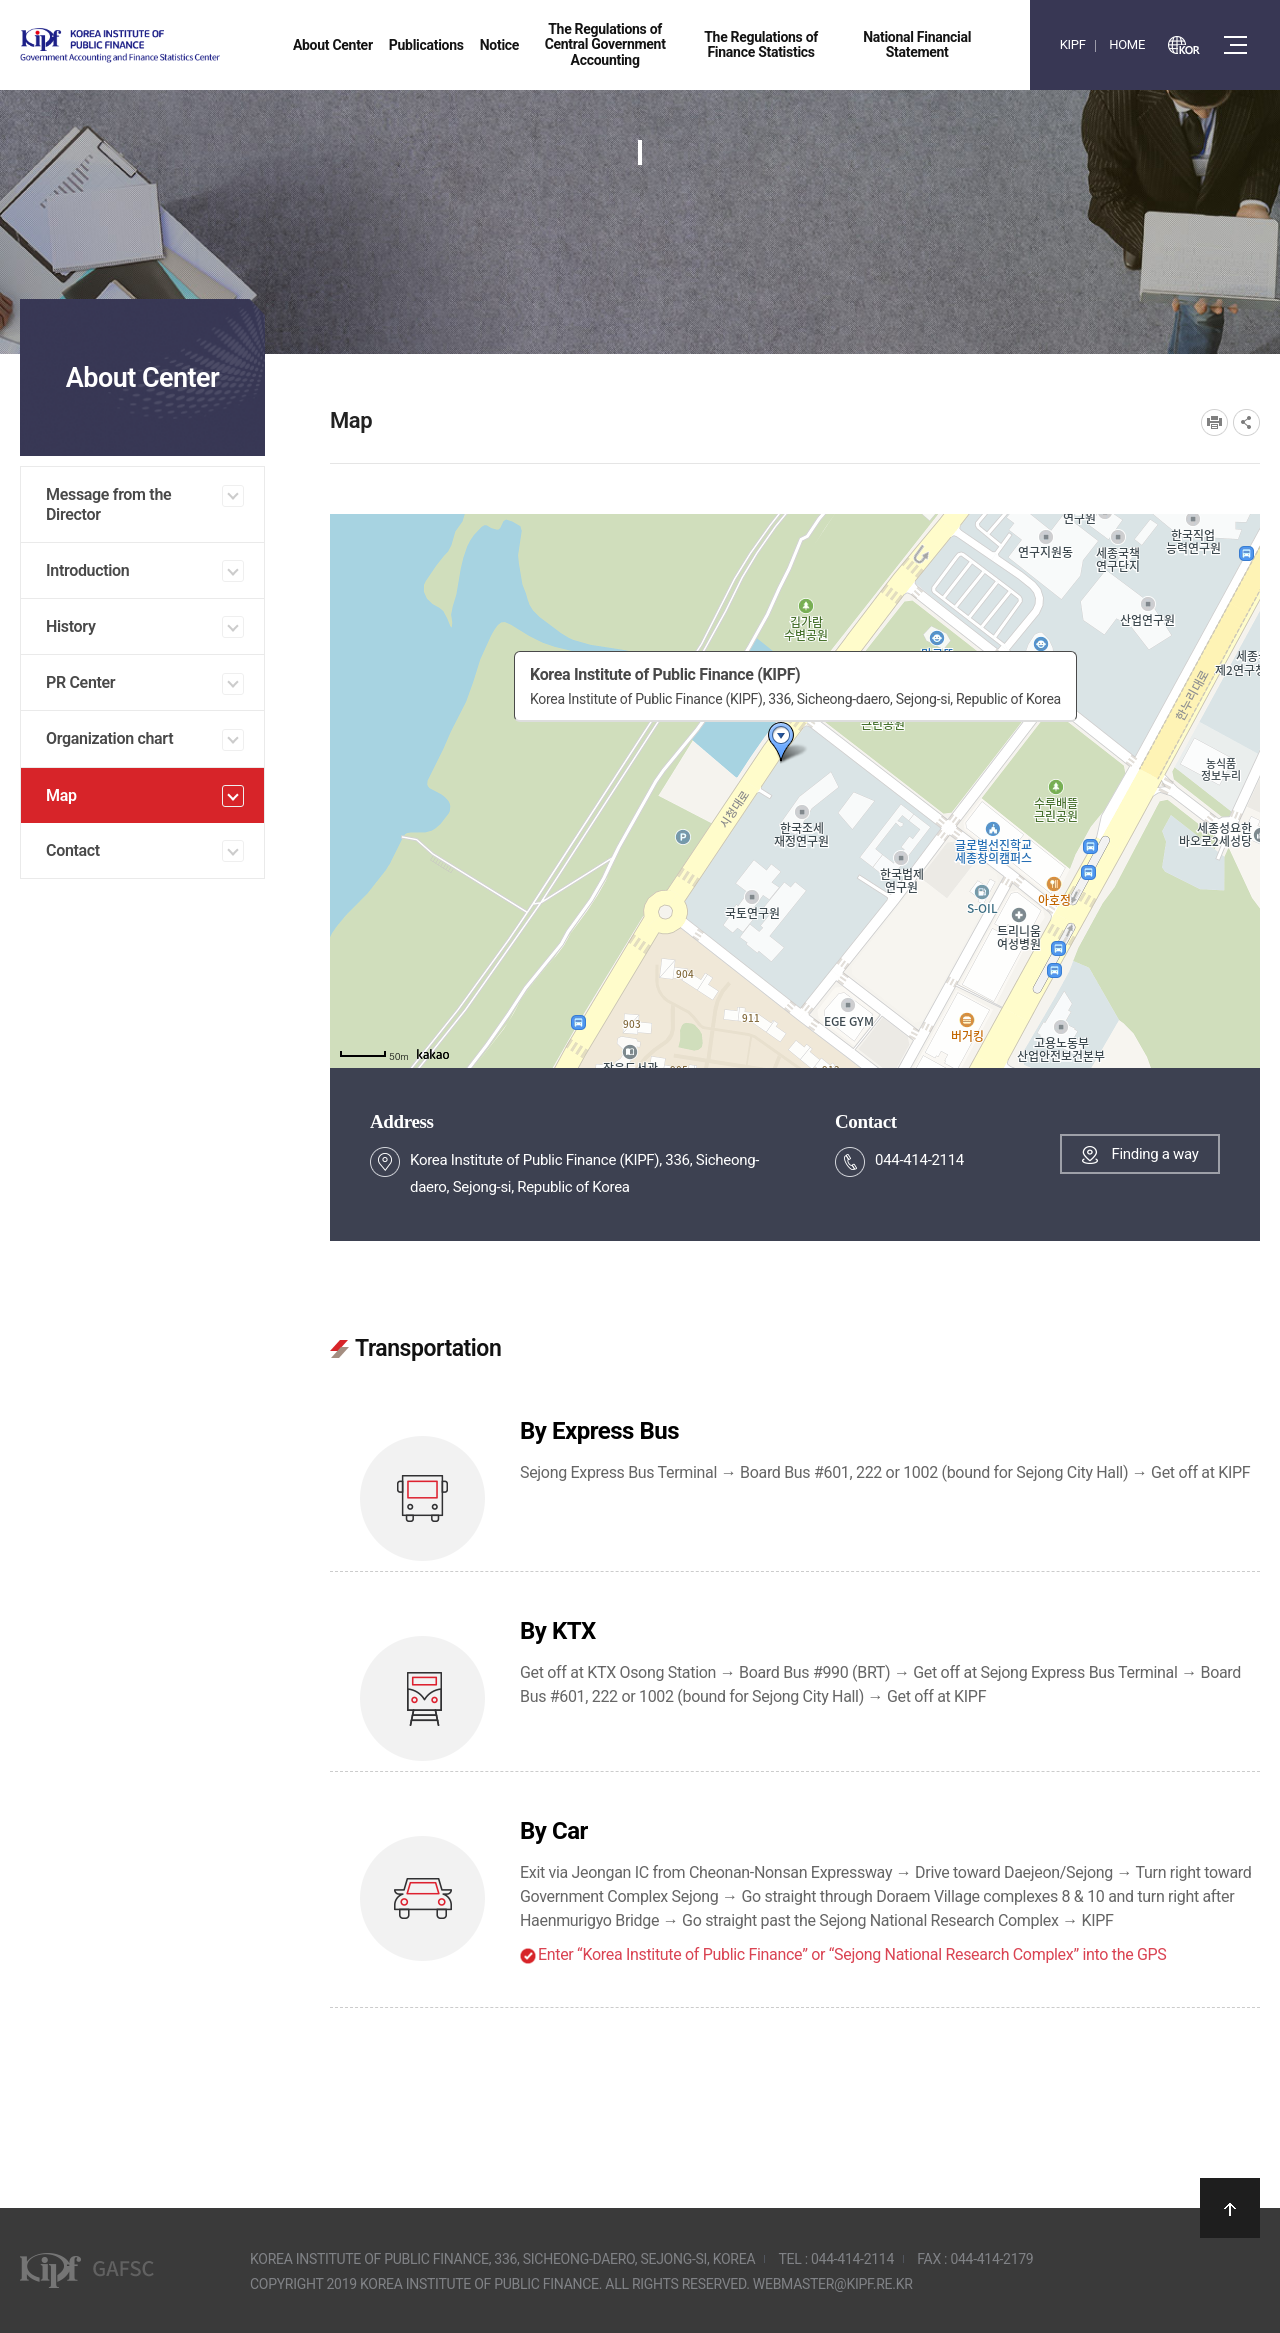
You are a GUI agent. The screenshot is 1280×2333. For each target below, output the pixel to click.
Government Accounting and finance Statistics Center (173, 45)
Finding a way (1154, 1154)
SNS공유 (1246, 422)
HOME (1127, 44)
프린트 (1214, 422)
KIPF (1073, 44)
